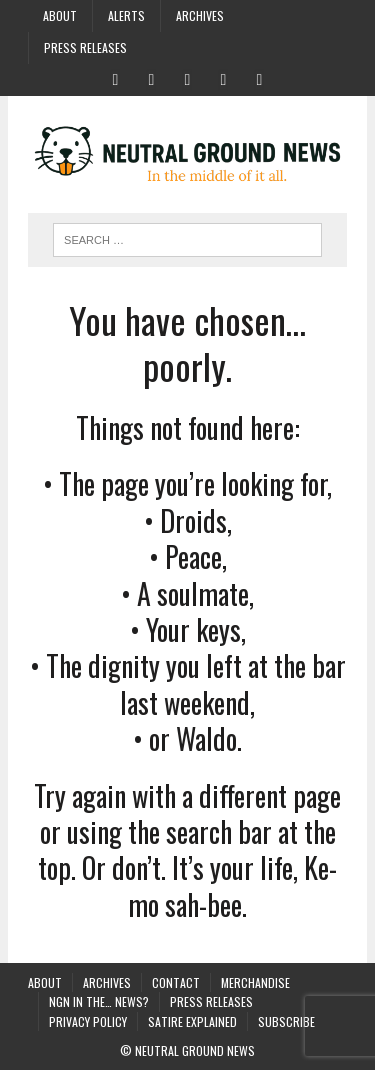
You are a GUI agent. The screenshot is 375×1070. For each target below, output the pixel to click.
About (60, 15)
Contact (176, 982)
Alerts (126, 15)
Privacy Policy (88, 1021)
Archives (200, 15)
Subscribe (286, 1021)
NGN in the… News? (99, 1001)
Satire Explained (192, 1021)
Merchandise (255, 982)
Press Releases (85, 47)
